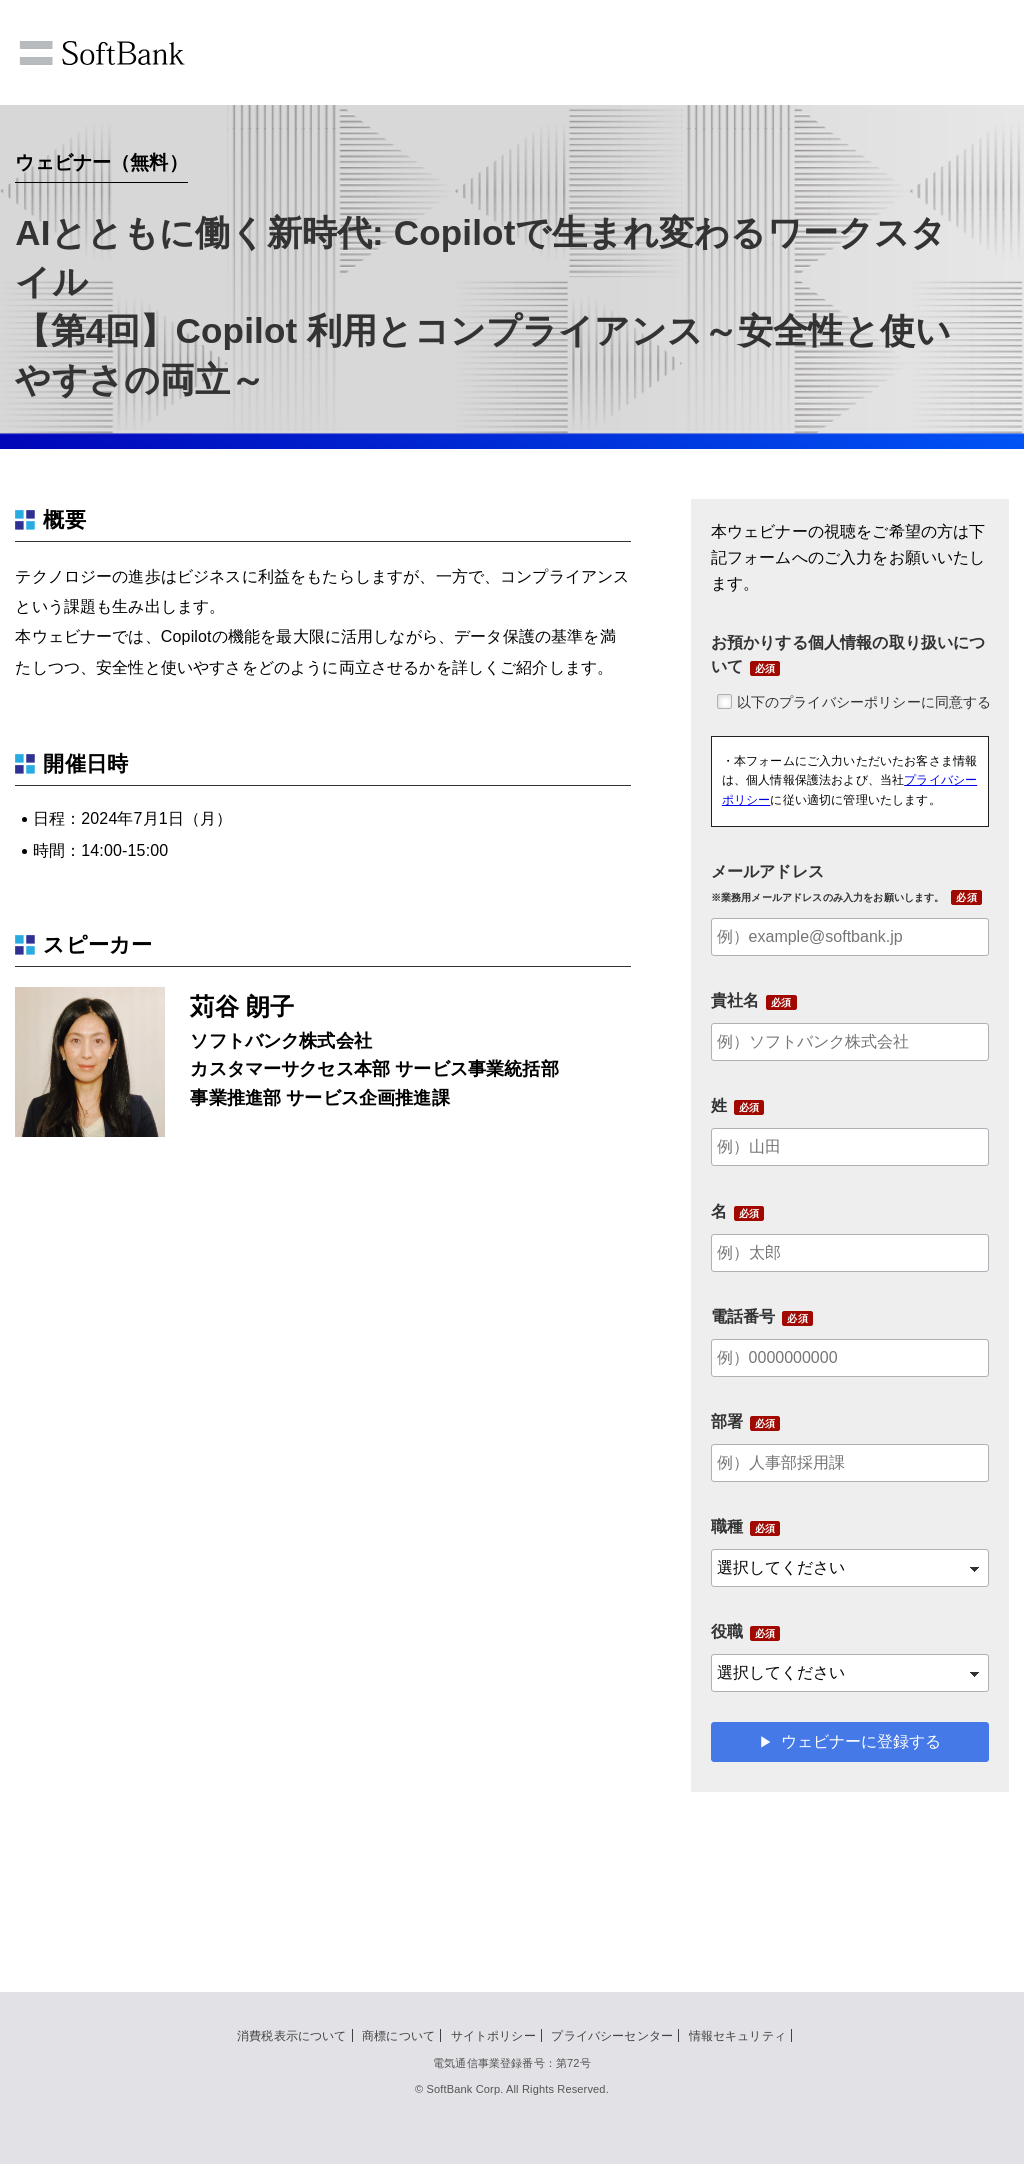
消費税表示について (291, 2036)
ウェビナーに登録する (861, 1741)
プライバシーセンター (612, 2036)
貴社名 (735, 1000)
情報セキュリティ (737, 2036)
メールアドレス (828, 883)
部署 (727, 1421)
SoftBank (102, 53)
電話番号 (743, 1316)
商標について (398, 2036)
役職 (727, 1631)
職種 (727, 1526)
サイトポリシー (493, 2036)
